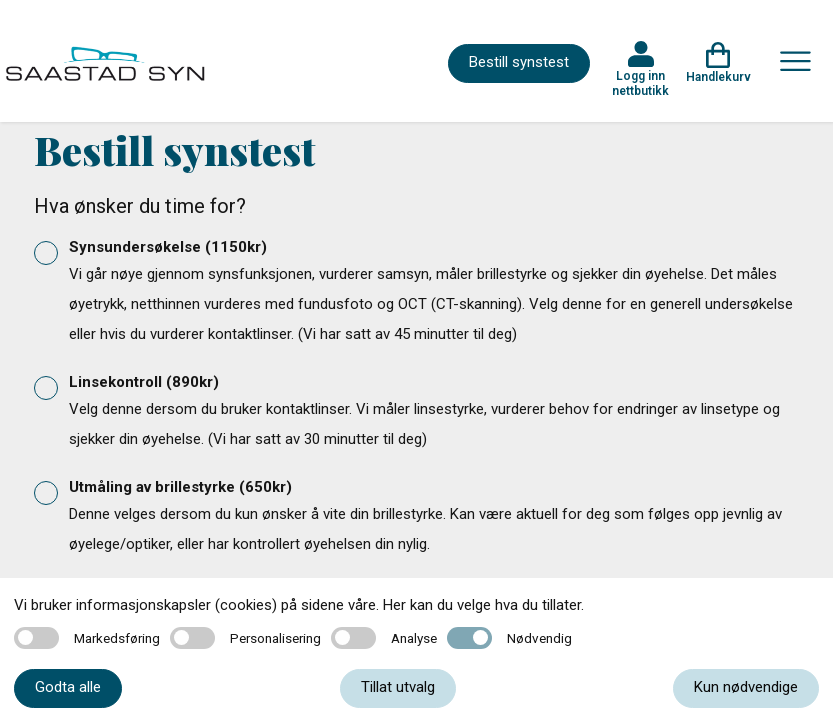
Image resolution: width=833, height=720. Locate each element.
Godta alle (68, 687)
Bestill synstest (519, 62)
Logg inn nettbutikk (640, 83)
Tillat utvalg (398, 687)
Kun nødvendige (746, 687)
